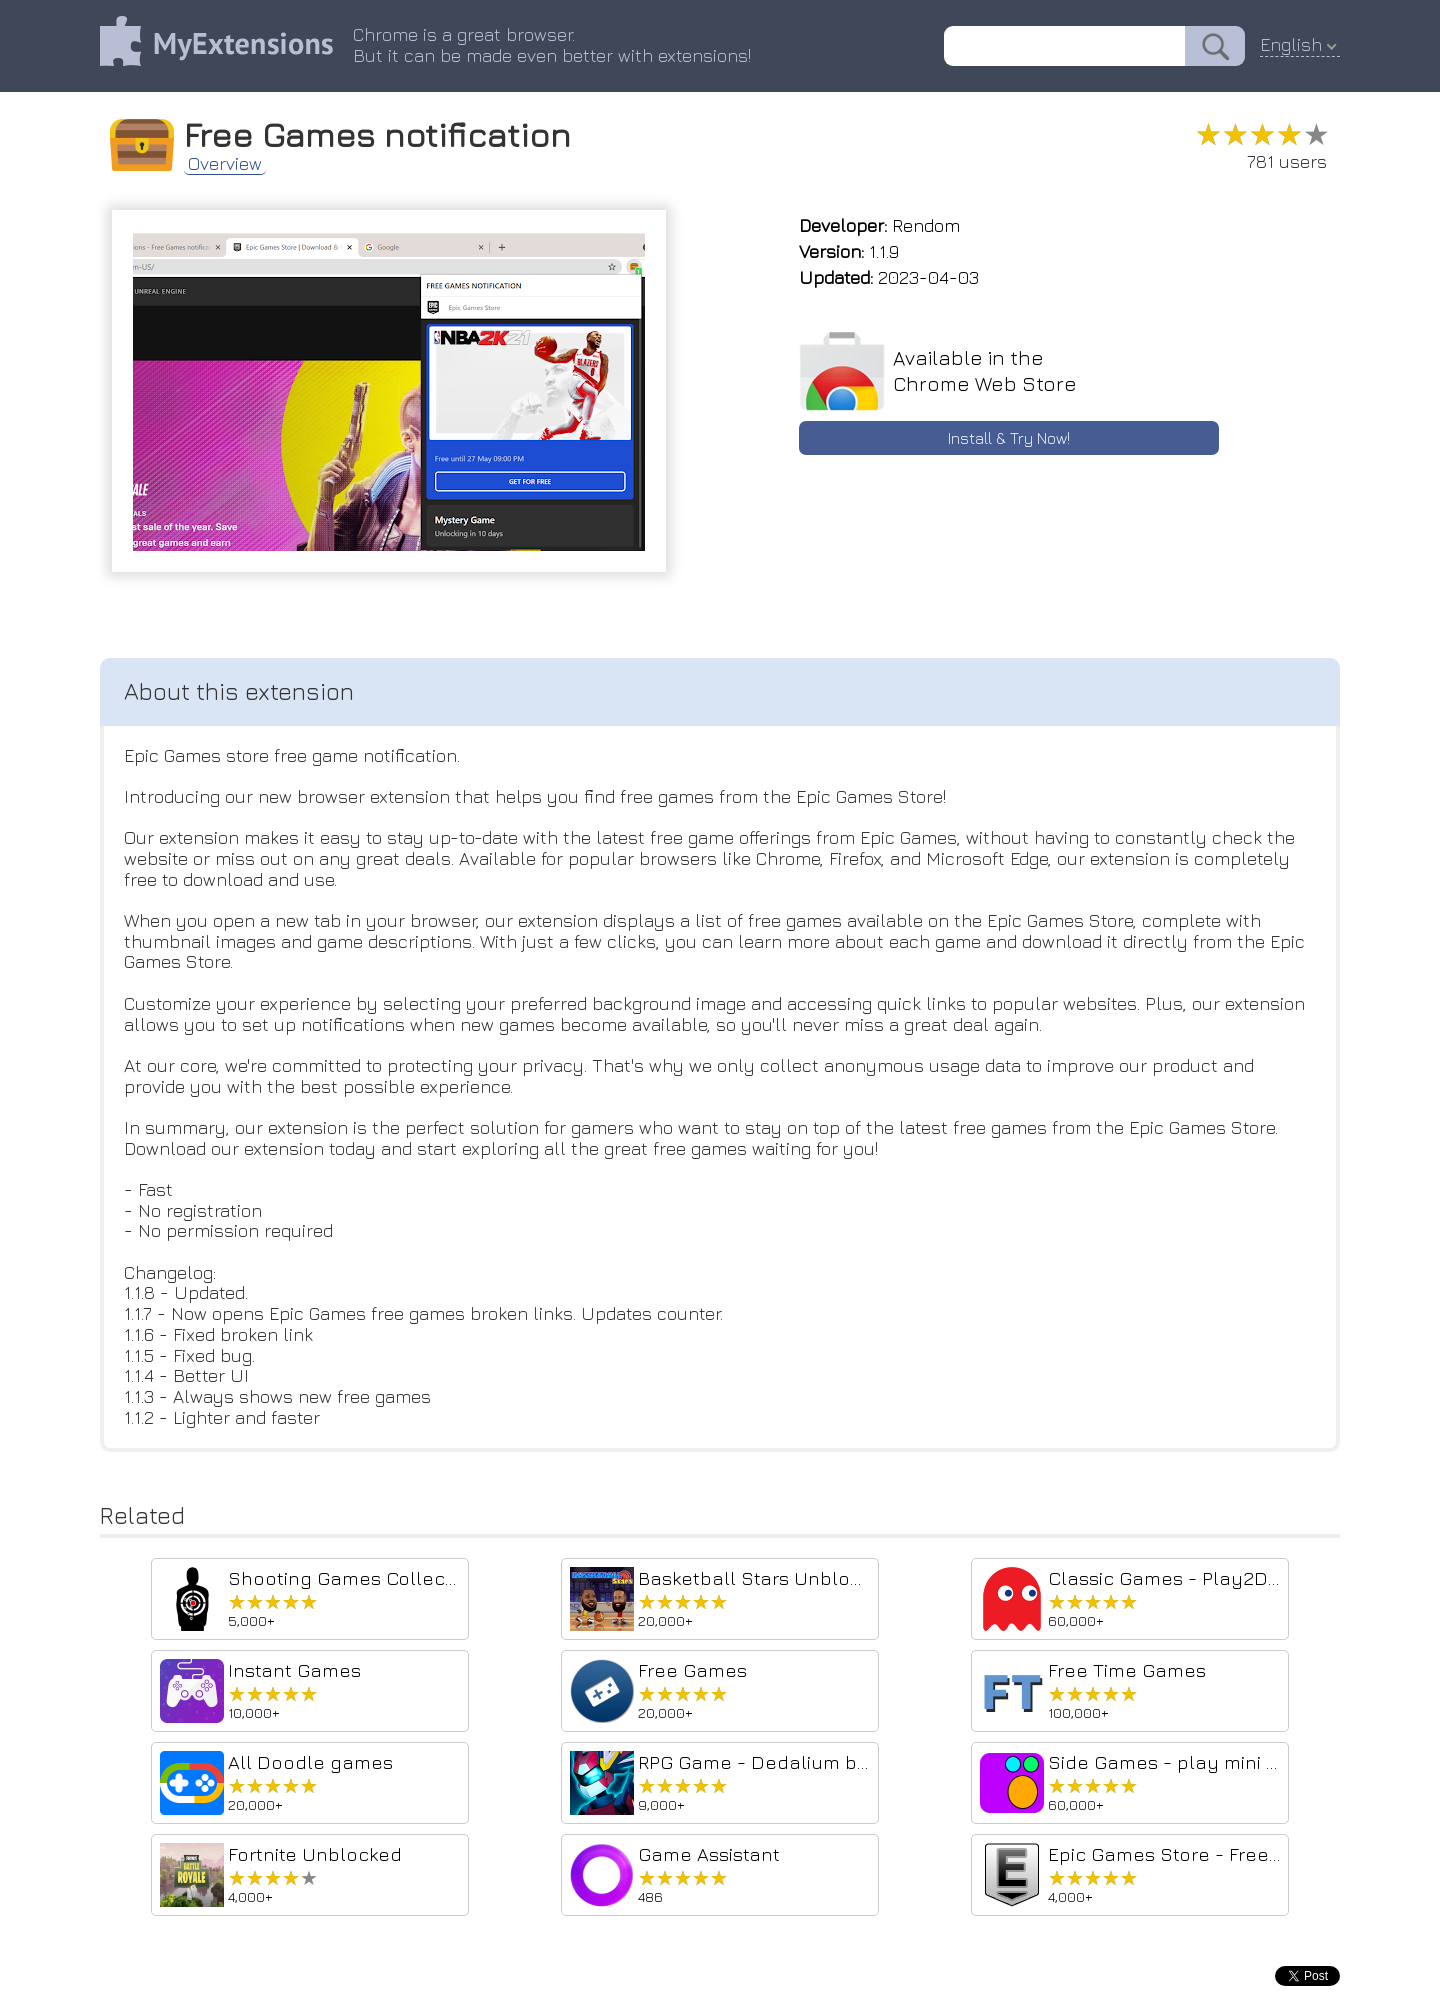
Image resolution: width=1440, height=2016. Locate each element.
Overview (225, 164)
